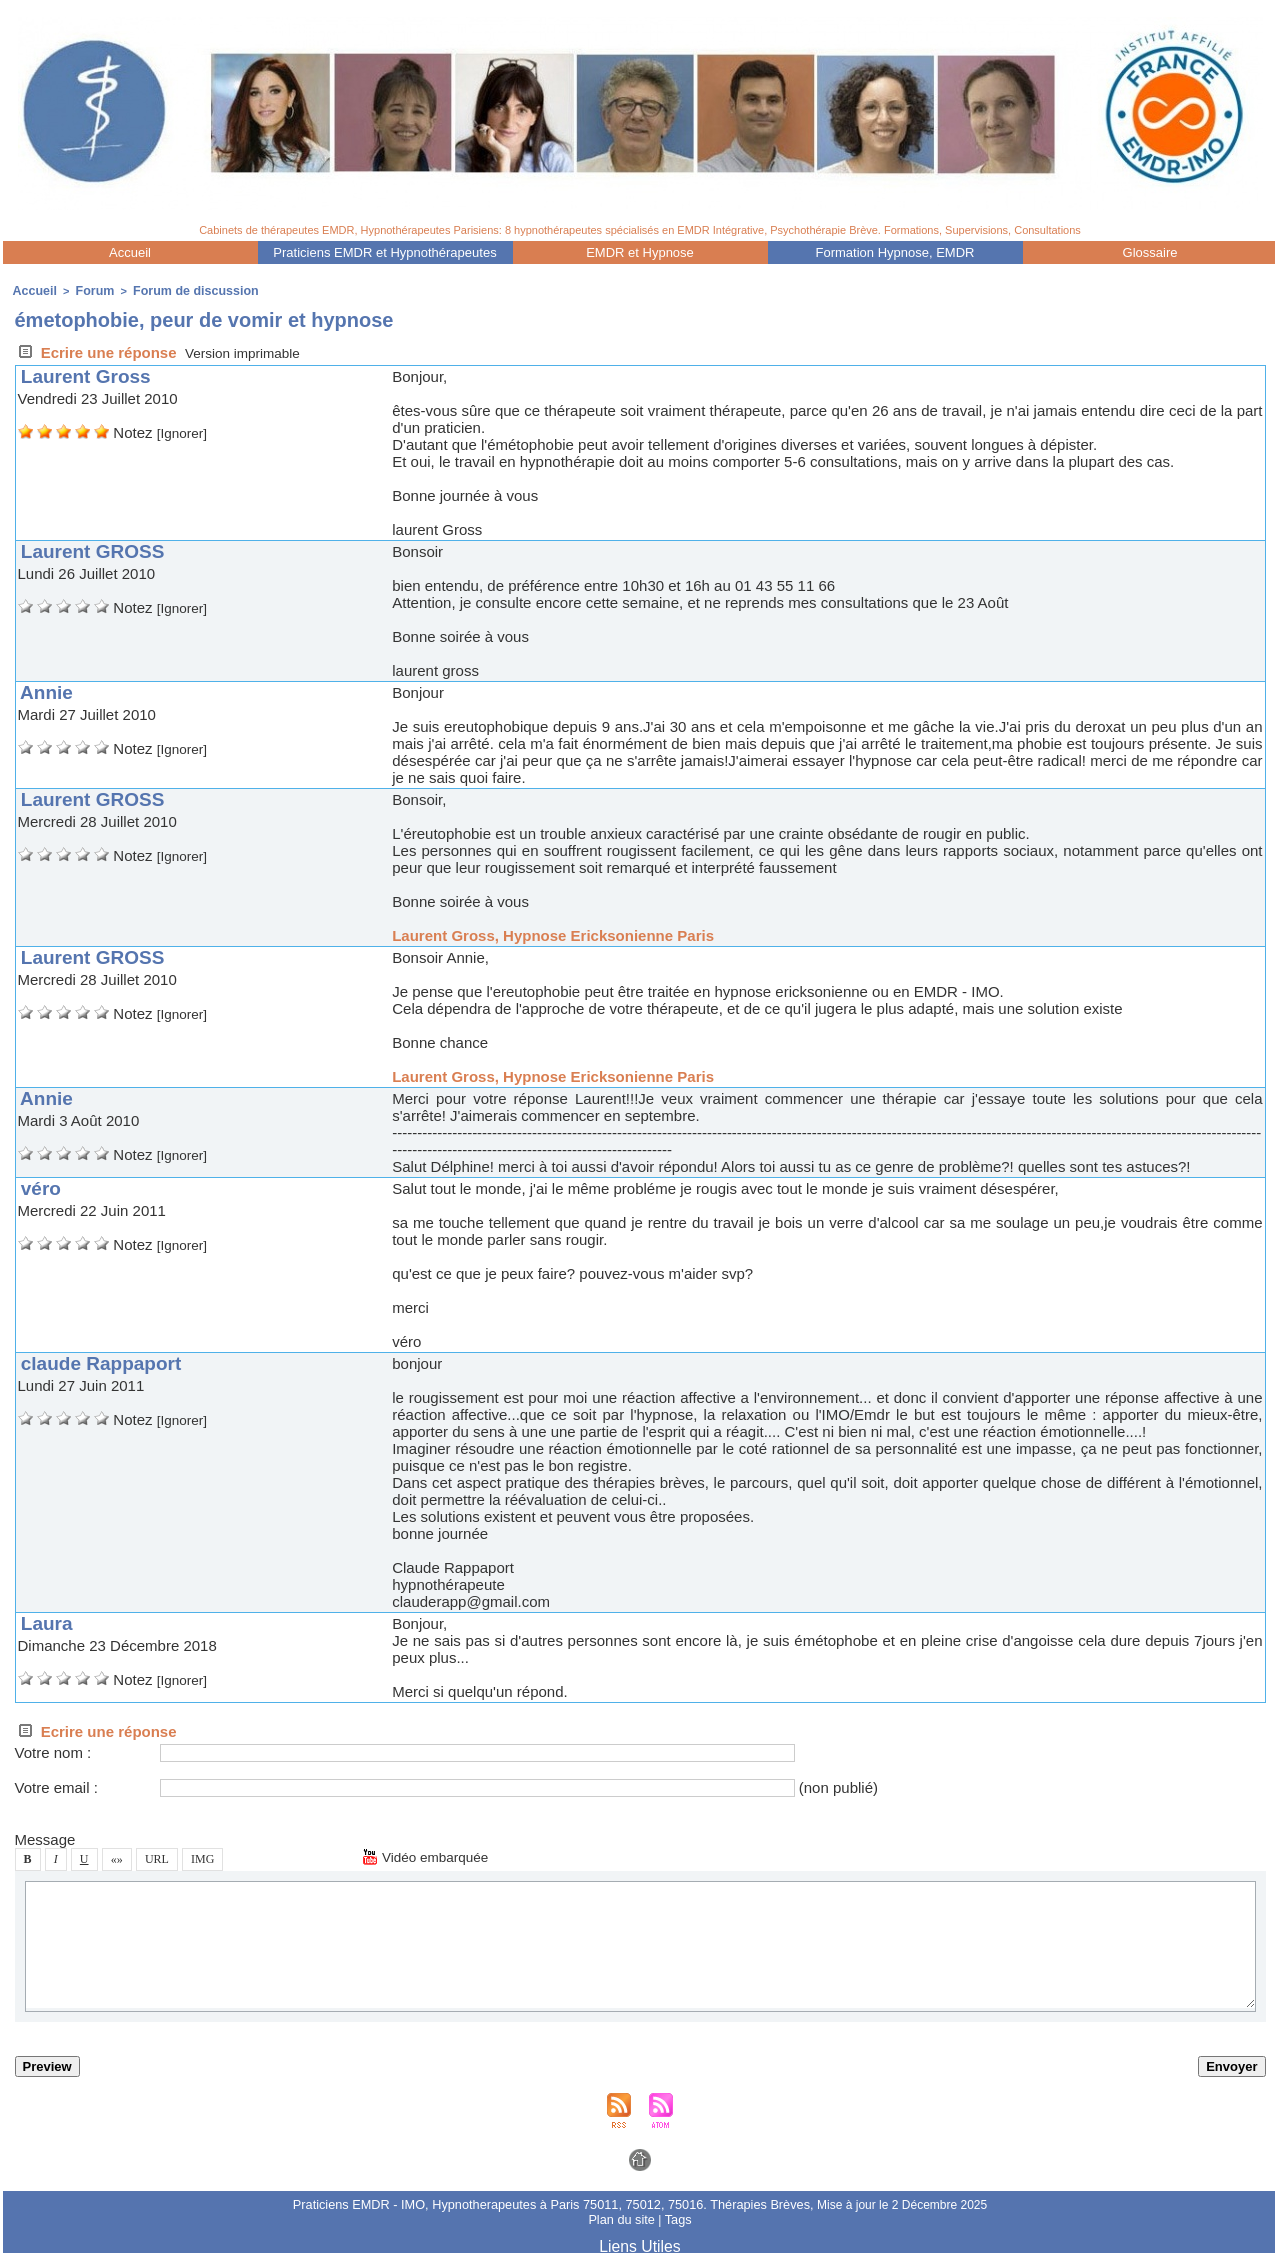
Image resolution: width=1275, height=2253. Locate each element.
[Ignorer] (185, 430)
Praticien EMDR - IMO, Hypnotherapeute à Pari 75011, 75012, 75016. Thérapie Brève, (555, 2202)
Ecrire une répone (96, 350)
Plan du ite (622, 2216)
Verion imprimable (249, 350)
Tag (675, 2216)
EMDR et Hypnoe (640, 252)
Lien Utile (640, 2241)
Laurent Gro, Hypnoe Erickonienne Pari (553, 933)
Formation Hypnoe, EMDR (895, 252)
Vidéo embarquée (431, 1854)
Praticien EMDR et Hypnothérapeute (384, 252)
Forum (87, 290)
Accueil (130, 252)
